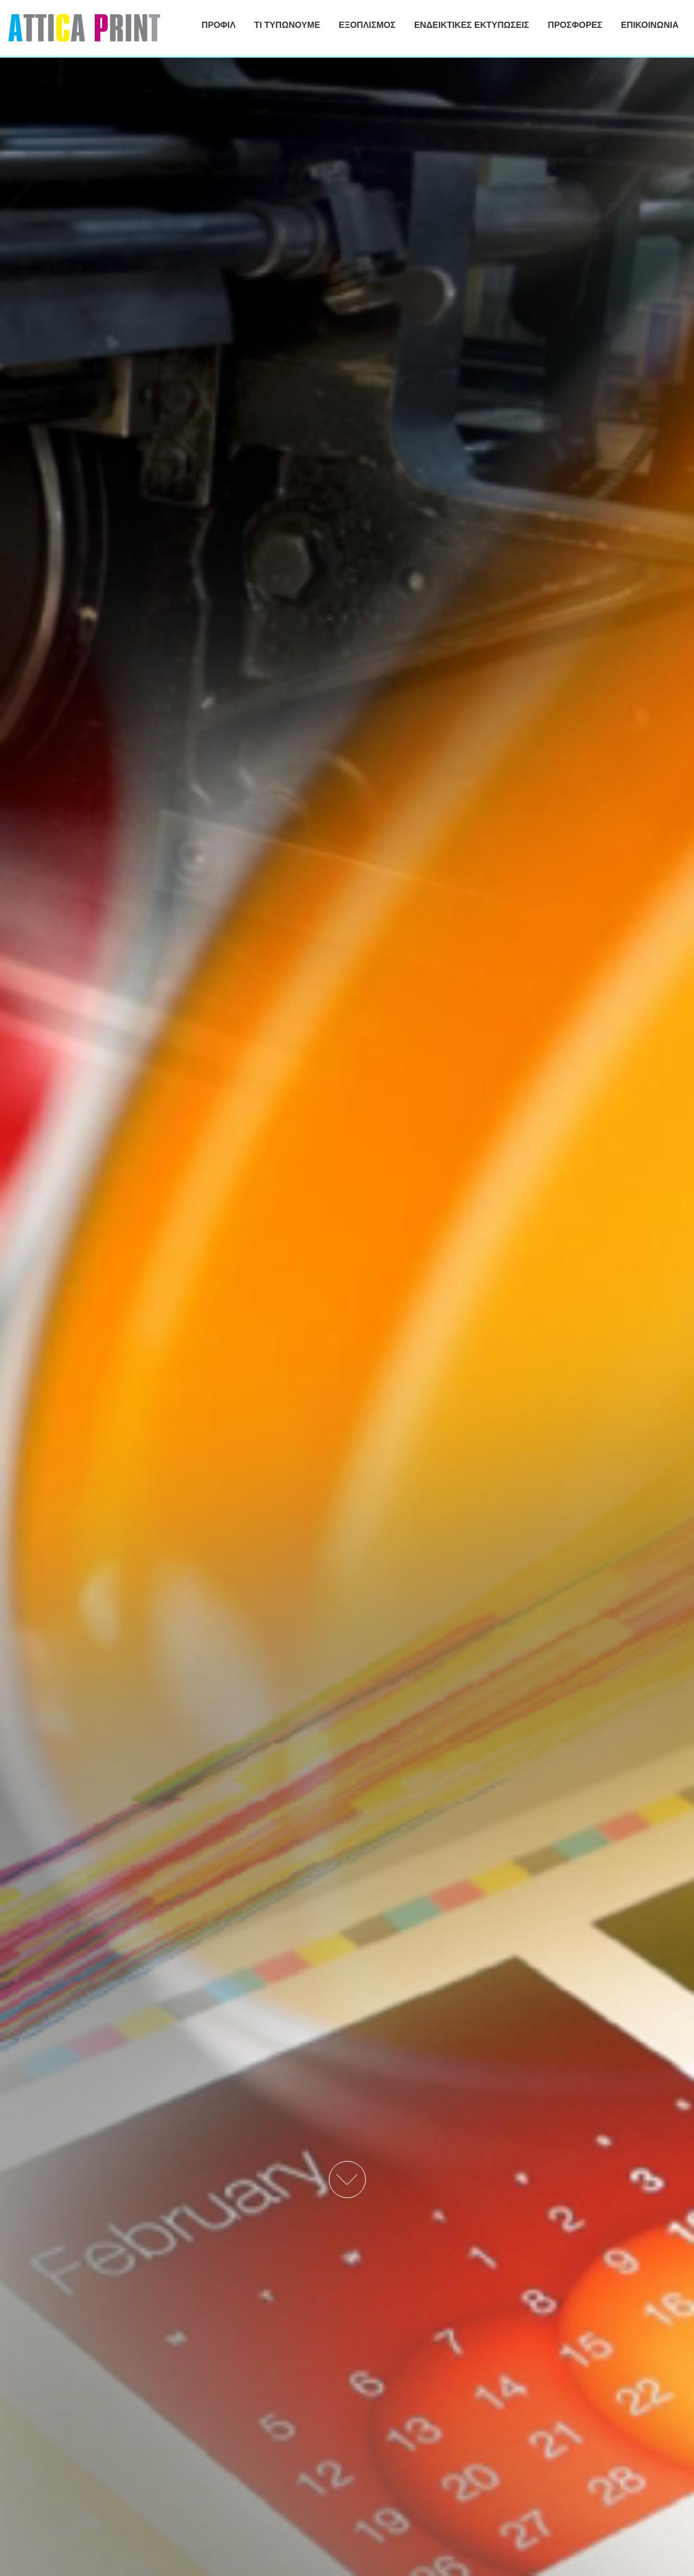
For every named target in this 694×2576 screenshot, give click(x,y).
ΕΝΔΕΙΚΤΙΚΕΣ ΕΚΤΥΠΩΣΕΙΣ (471, 25)
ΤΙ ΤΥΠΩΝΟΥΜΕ (287, 25)
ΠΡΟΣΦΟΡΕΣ (575, 25)
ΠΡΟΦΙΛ (219, 25)
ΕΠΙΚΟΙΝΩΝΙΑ (650, 25)
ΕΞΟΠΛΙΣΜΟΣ (367, 25)
